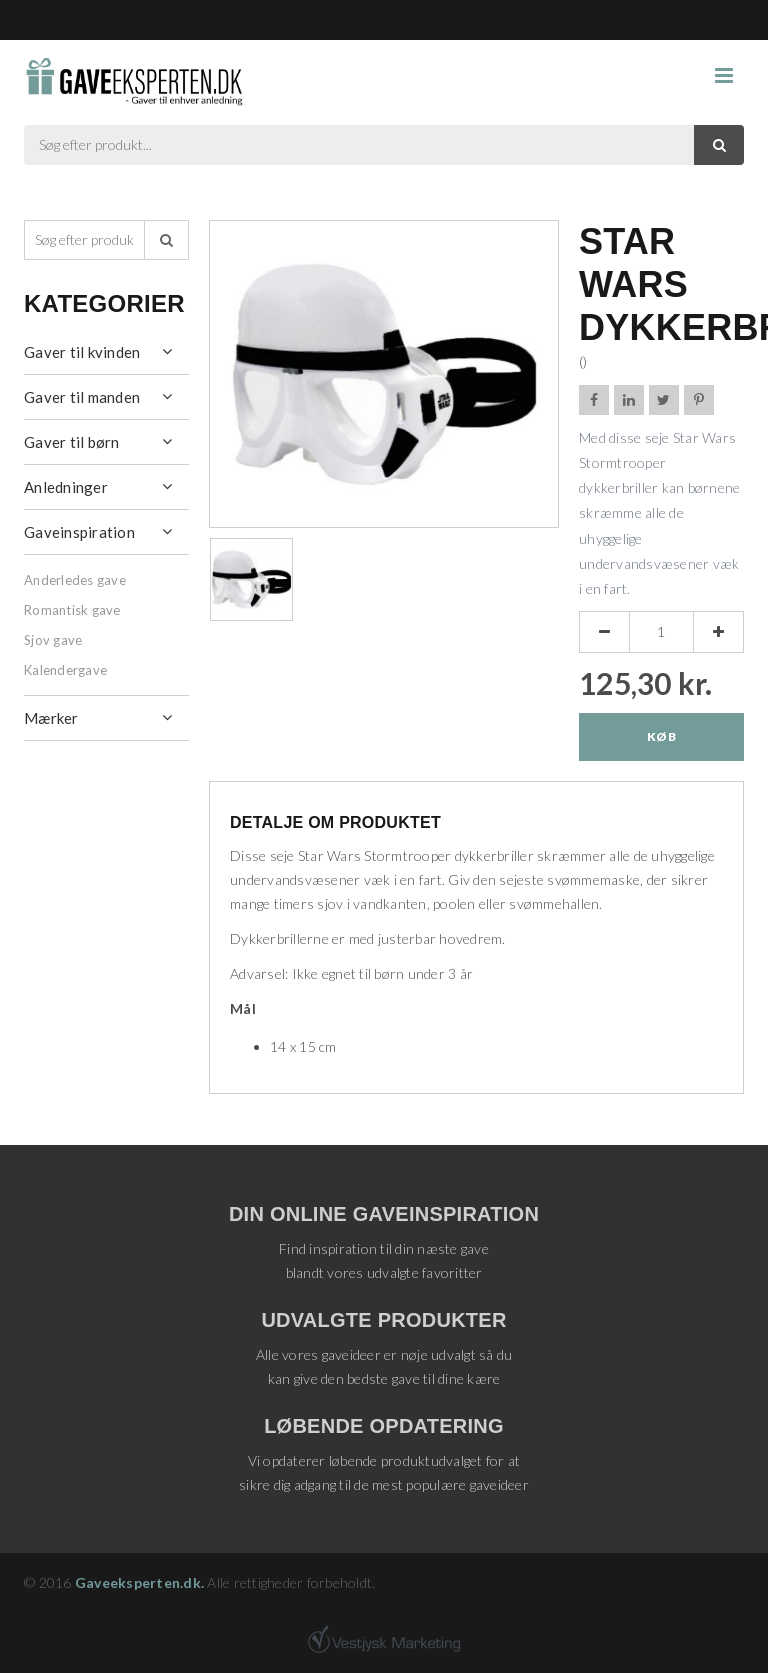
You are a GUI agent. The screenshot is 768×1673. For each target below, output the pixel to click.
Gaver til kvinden (82, 352)
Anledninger (66, 487)
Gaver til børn (72, 442)
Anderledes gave (75, 580)
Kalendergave (65, 670)
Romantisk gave (72, 610)
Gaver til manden (82, 397)
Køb (661, 736)
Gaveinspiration (79, 532)
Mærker (51, 718)
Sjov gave (53, 640)
